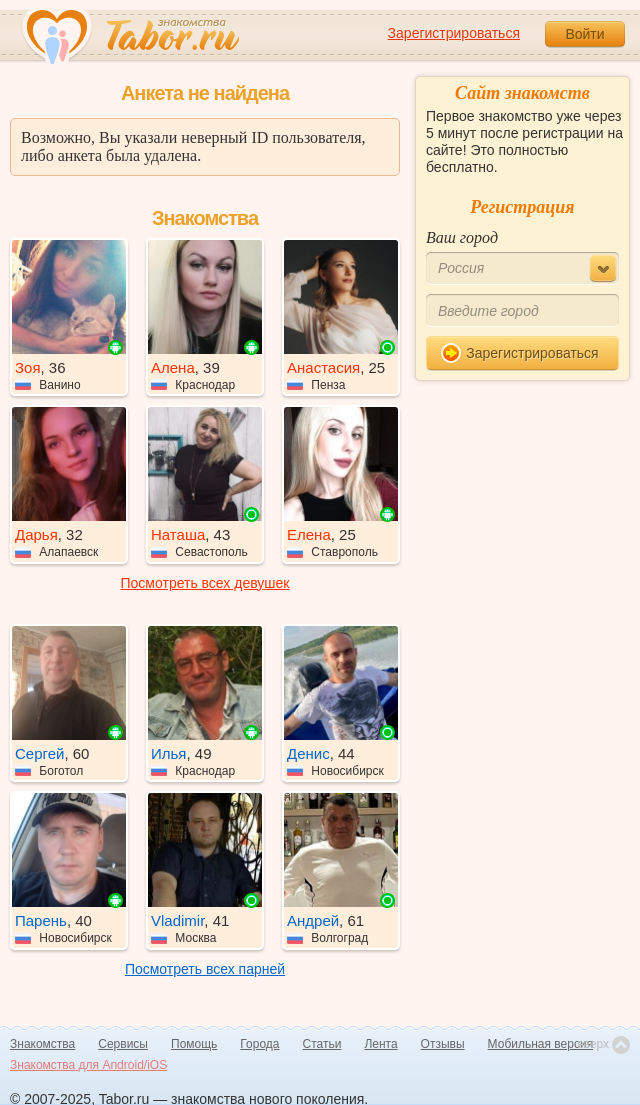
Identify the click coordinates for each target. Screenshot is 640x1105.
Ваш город (462, 237)
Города (259, 1044)
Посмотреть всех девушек (205, 583)
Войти (584, 34)
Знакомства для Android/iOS (88, 1065)
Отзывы (443, 1044)
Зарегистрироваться (454, 33)
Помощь (194, 1044)
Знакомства (42, 1044)
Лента (380, 1044)
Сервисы (123, 1044)
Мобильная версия (541, 1044)
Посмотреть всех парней (205, 969)
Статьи (322, 1044)
